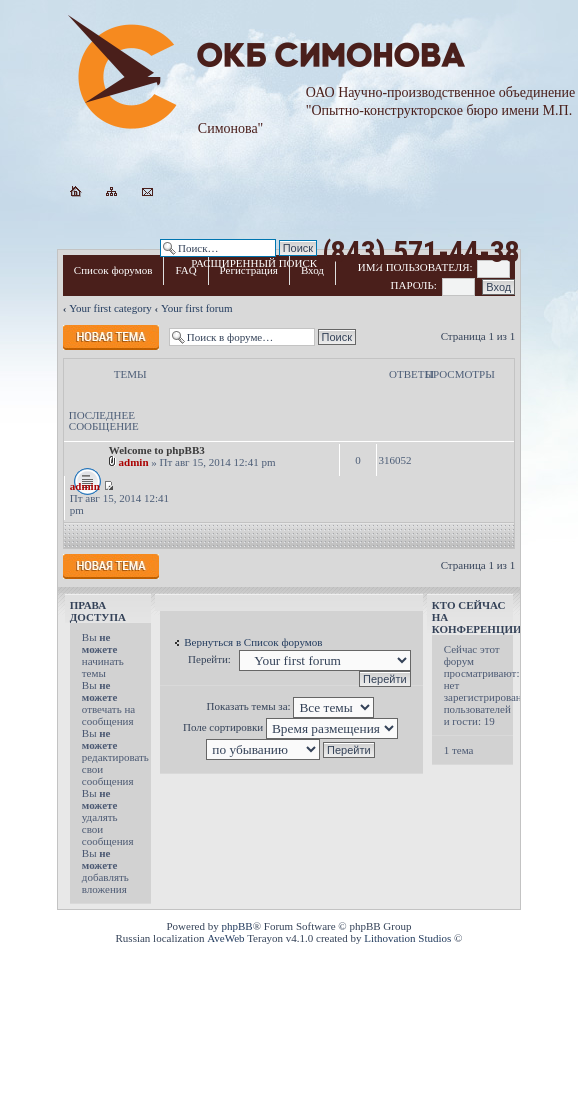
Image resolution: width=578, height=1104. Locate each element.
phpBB (237, 926)
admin (134, 462)
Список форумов (113, 270)
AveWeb (225, 938)
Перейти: (209, 659)
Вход (312, 270)
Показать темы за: (291, 706)
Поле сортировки (290, 727)
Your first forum (197, 308)
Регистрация (249, 270)
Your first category (110, 308)
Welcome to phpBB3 (157, 450)
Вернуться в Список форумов (253, 642)
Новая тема (111, 337)
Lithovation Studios (407, 938)
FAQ (185, 270)
